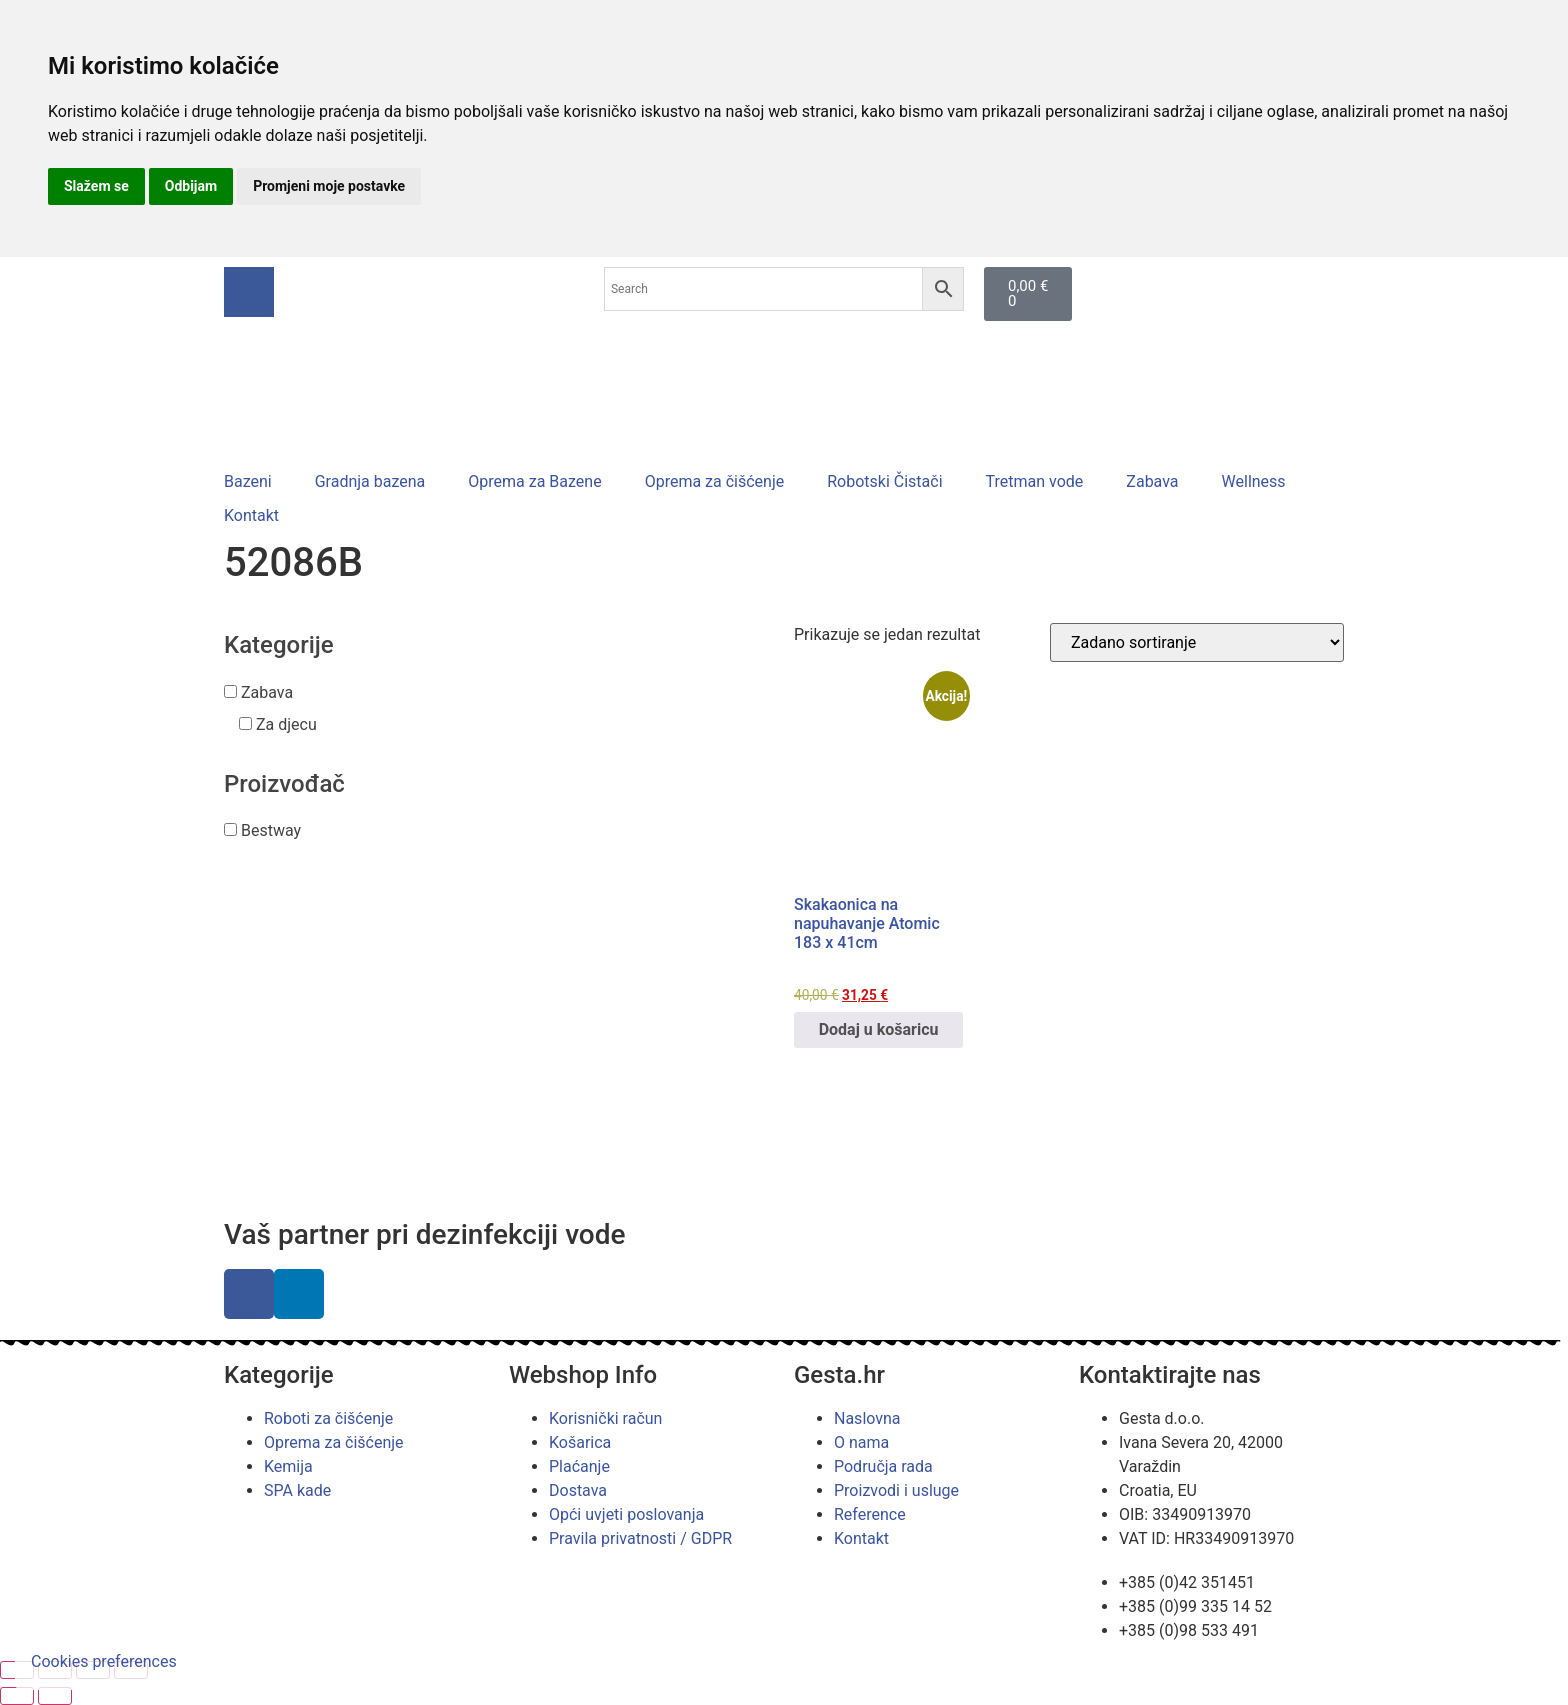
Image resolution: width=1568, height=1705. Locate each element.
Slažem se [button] (96, 186)
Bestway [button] (271, 830)
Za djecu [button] (286, 724)
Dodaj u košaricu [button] (879, 1029)
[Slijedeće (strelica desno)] (55, 1696)
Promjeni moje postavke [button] (329, 186)
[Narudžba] (1197, 642)
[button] (259, 482)
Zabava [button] (267, 692)
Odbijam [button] (191, 186)
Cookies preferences (104, 1661)
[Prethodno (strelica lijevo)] (17, 1696)
